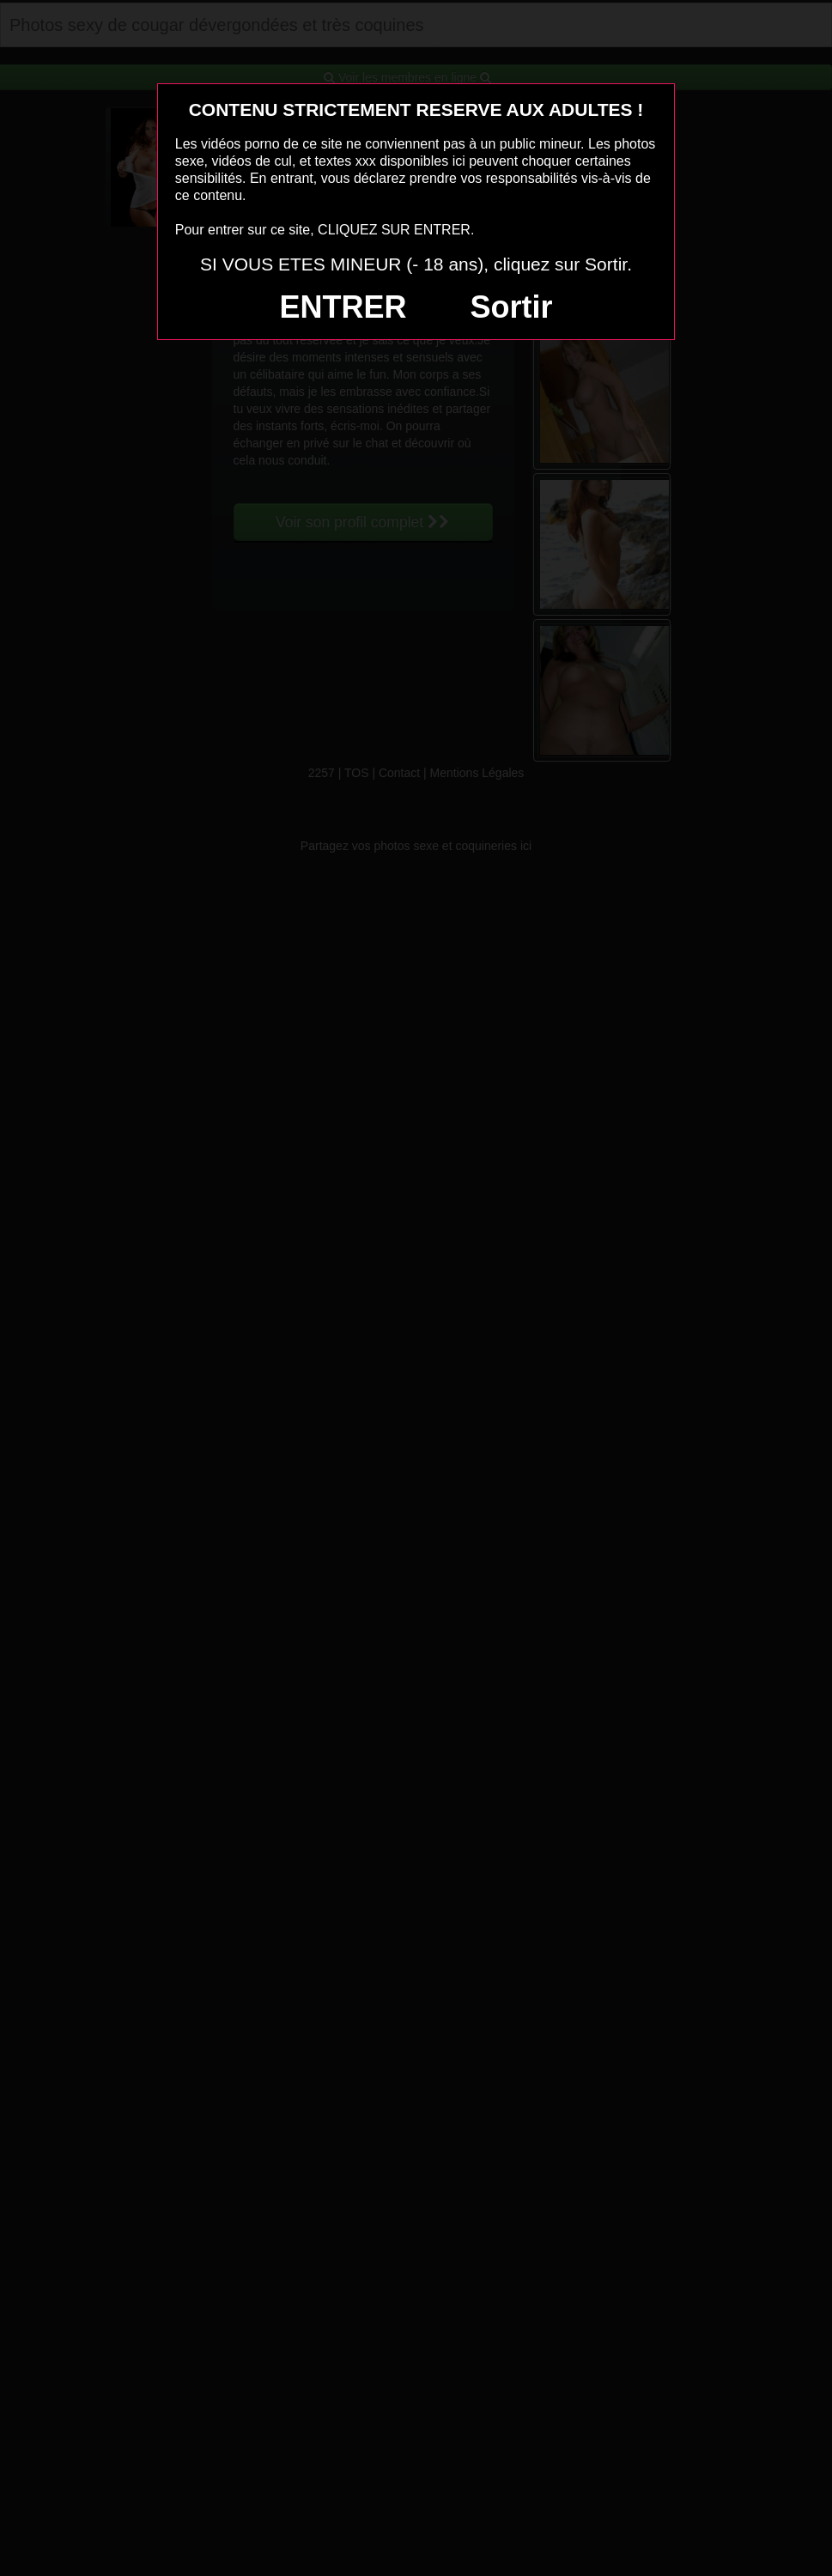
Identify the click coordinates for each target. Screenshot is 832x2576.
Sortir (511, 307)
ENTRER (343, 307)
